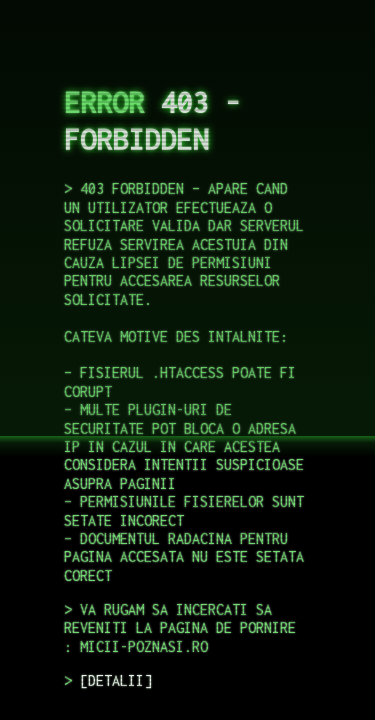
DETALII (116, 680)
